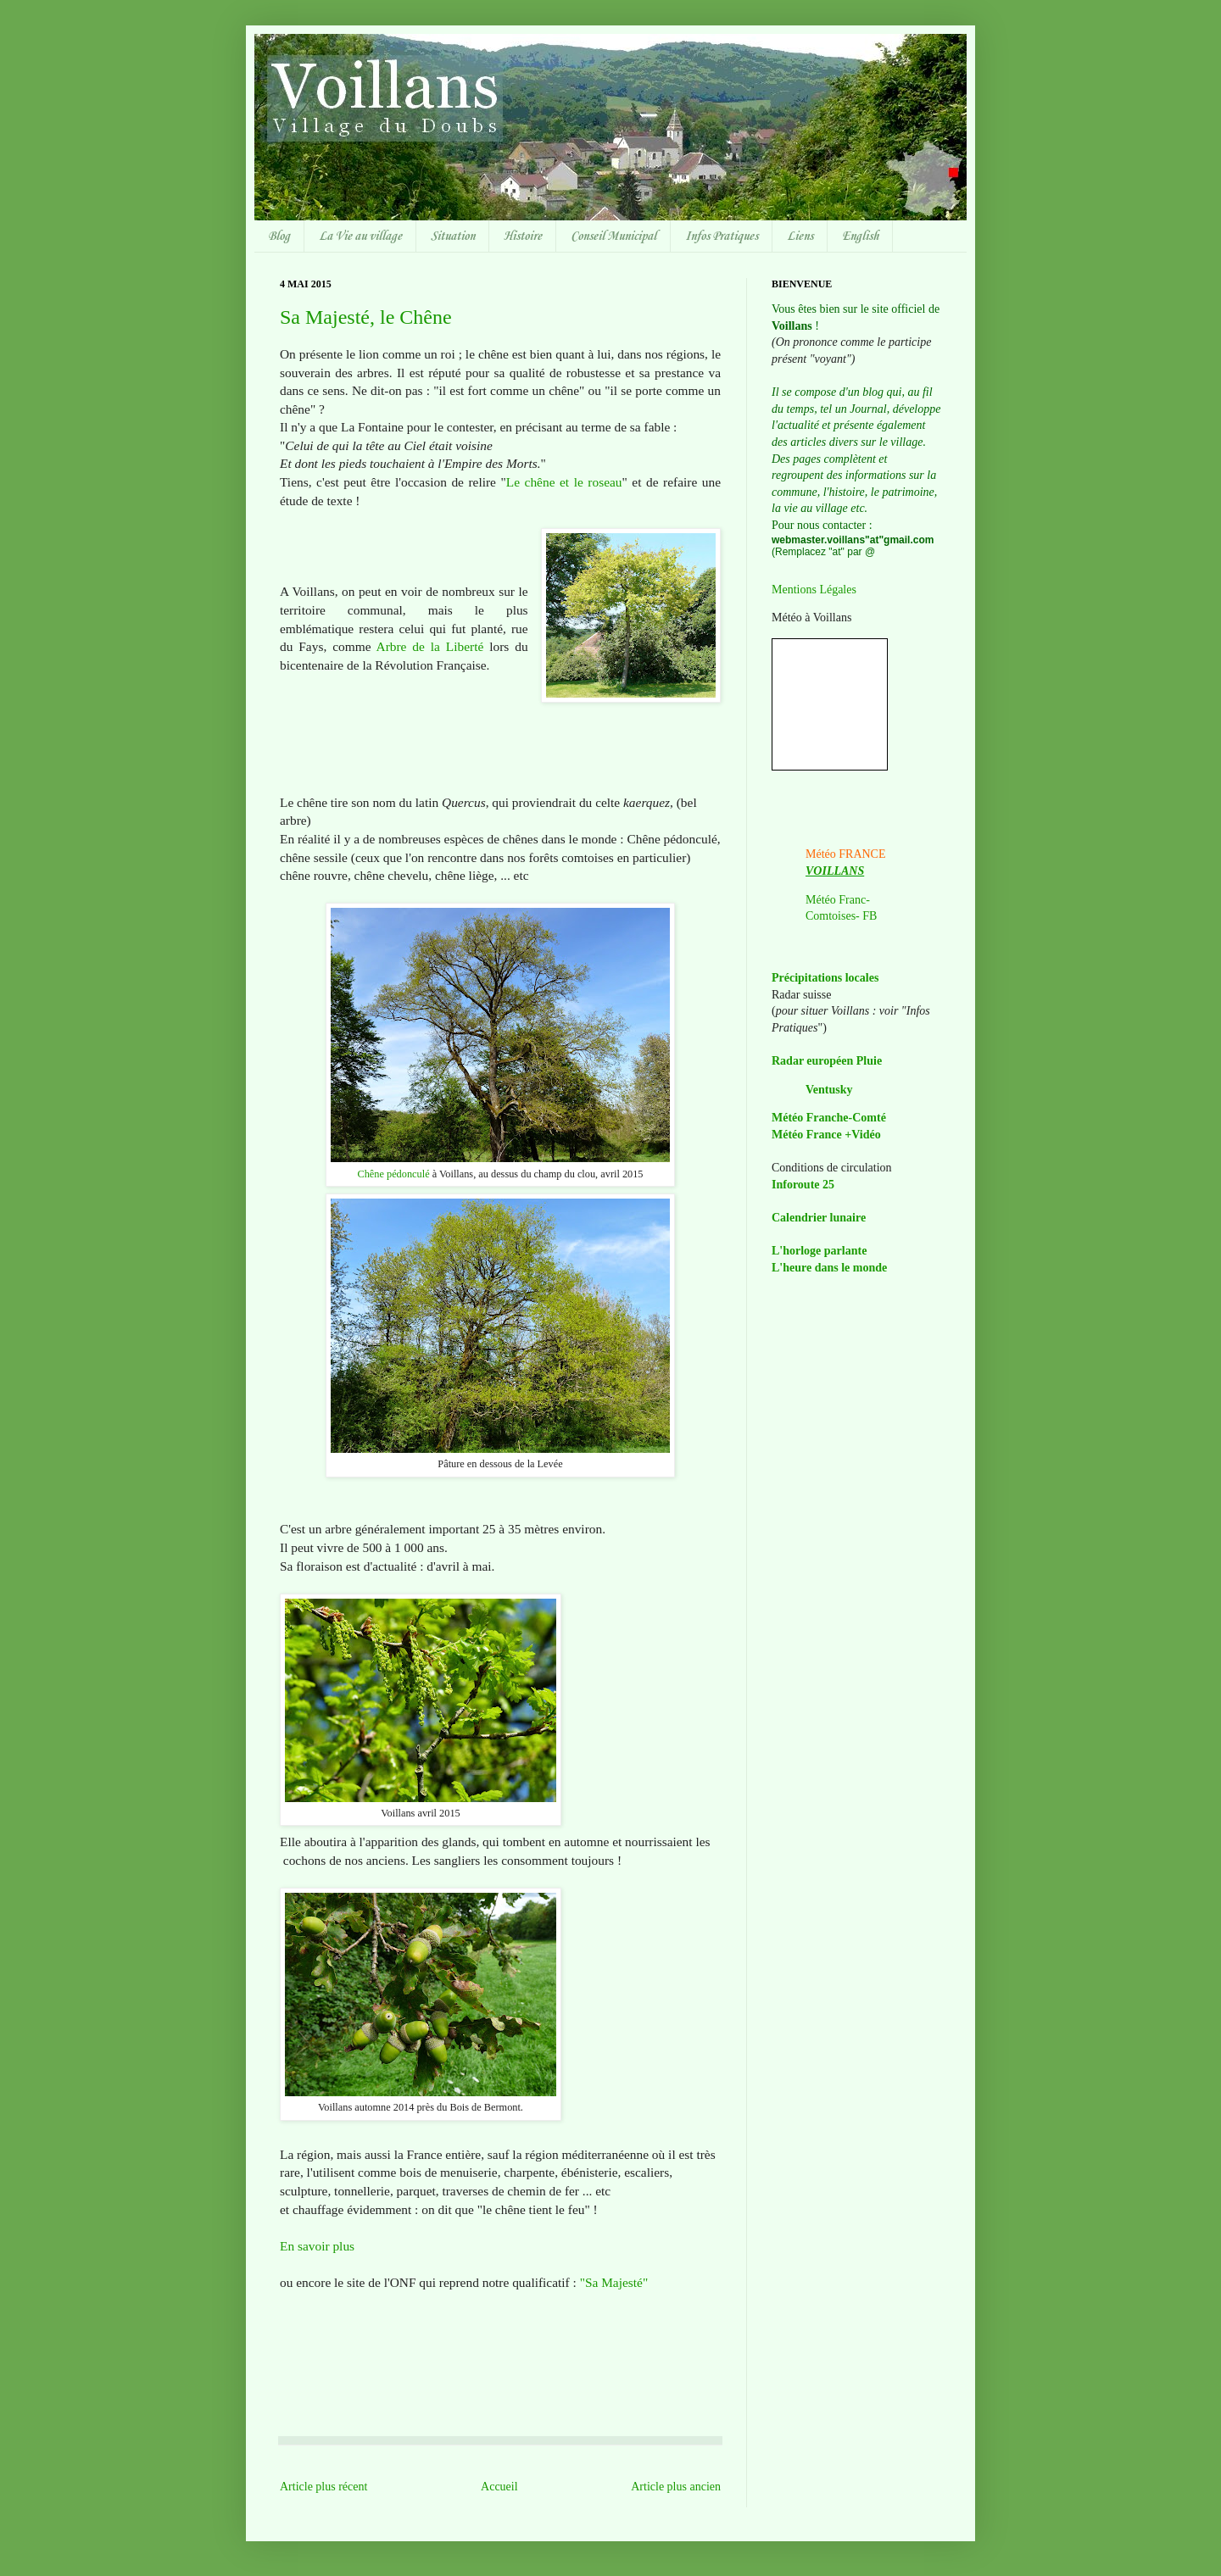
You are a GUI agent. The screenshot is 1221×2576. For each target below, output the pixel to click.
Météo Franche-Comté (829, 1117)
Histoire (523, 236)
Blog (279, 236)
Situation (453, 236)
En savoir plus (317, 2246)
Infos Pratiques (721, 236)
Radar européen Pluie (827, 1060)
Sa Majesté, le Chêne (366, 317)
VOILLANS (835, 871)
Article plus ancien (676, 2486)
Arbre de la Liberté (430, 646)
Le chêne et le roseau (564, 482)
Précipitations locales (825, 977)
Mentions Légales (814, 589)
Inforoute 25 (803, 1184)
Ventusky (829, 1089)
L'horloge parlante (819, 1250)
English (860, 236)
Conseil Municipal (613, 236)
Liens (800, 236)
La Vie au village (360, 236)
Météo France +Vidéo (826, 1134)
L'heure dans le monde (829, 1267)
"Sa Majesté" (614, 2282)
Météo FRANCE (846, 854)
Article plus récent (323, 2486)
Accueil (499, 2486)
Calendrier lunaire (819, 1217)
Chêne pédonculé (393, 1174)
